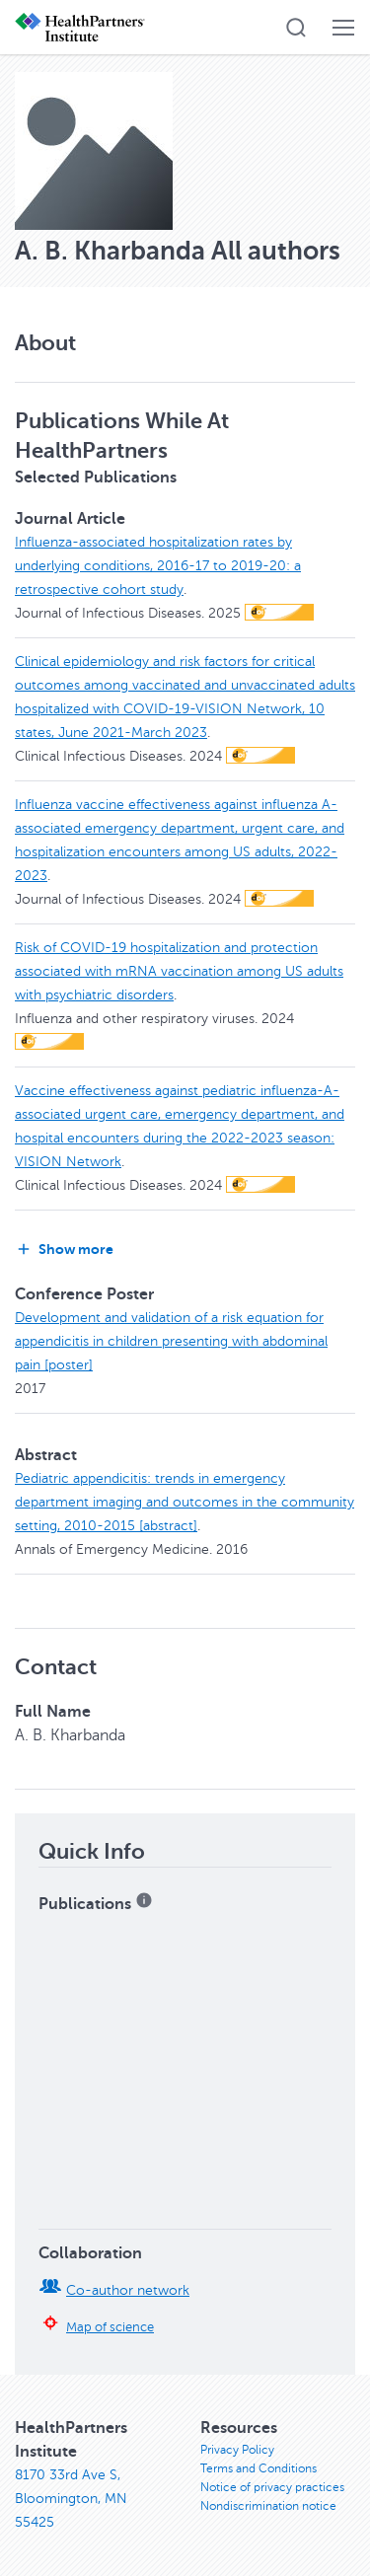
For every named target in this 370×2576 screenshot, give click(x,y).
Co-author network (127, 2290)
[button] (296, 27)
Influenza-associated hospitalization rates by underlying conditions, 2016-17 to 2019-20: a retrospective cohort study (158, 566)
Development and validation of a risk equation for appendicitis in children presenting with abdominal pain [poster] (171, 1341)
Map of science (110, 2327)
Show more (64, 1249)
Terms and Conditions (258, 2468)
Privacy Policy (237, 2450)
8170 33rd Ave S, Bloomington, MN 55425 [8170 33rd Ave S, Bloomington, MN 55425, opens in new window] (71, 2498)
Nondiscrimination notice (268, 2506)
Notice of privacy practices (272, 2487)
